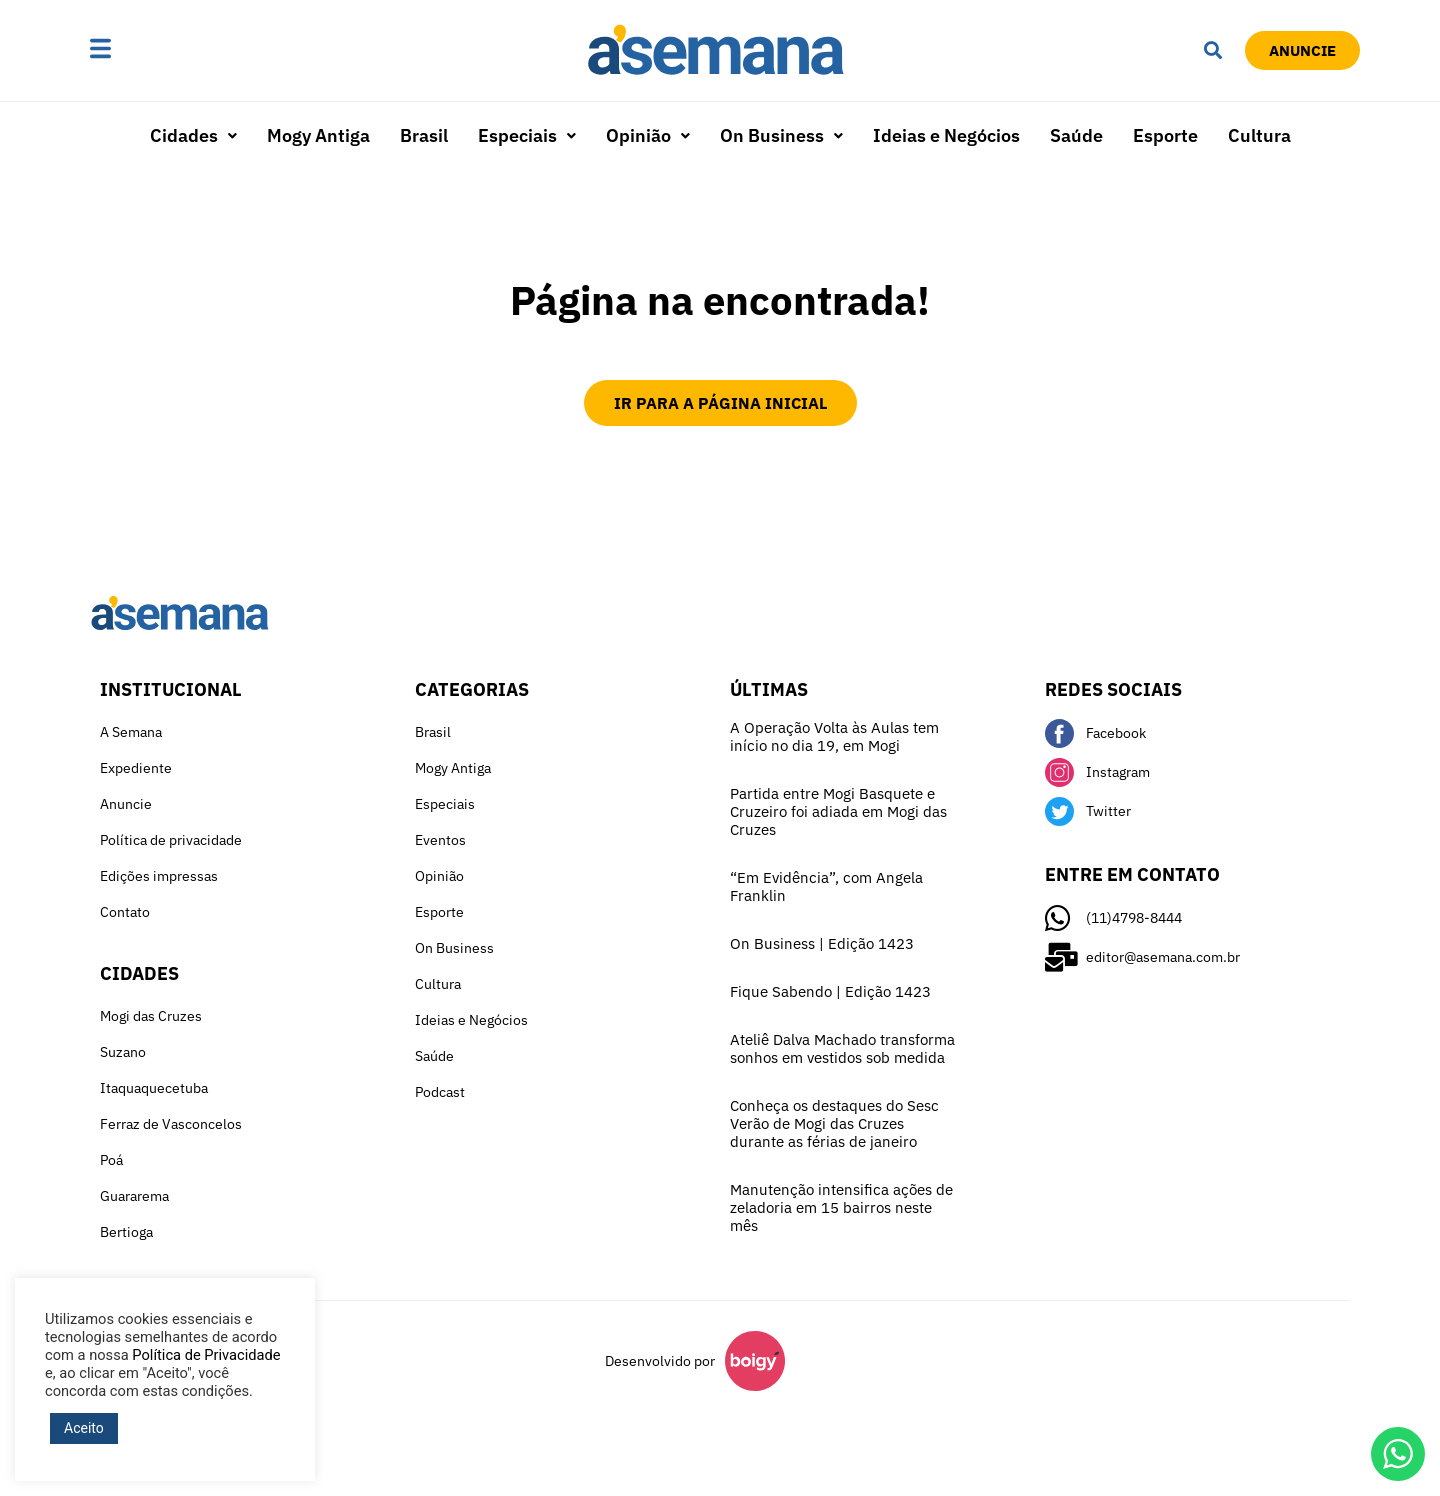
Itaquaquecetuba (154, 1088)
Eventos (440, 840)
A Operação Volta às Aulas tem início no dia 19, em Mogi (834, 736)
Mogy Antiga (318, 135)
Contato (125, 912)
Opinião (648, 135)
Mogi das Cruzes (151, 1016)
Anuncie (126, 804)
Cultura (1259, 135)
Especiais (527, 135)
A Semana (131, 732)
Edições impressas (159, 876)
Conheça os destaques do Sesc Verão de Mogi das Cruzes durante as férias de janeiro (834, 1123)
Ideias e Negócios (946, 135)
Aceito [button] (84, 1428)
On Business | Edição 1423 (822, 943)
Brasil (424, 135)
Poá (111, 1160)
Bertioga (126, 1232)
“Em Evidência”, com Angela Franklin (826, 886)
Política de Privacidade (206, 1355)
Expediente (136, 768)
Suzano (123, 1052)
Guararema (134, 1196)
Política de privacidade (171, 840)
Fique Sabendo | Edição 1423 (830, 991)
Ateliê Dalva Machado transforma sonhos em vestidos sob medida (842, 1048)
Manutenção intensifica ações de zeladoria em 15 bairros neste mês (841, 1207)
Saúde (1076, 135)
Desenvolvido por (660, 1361)
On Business (781, 135)
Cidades (193, 135)
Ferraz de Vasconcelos (171, 1124)
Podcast (440, 1092)
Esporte (1165, 135)
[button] (163, 50)
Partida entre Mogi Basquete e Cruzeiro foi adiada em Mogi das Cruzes (838, 811)
